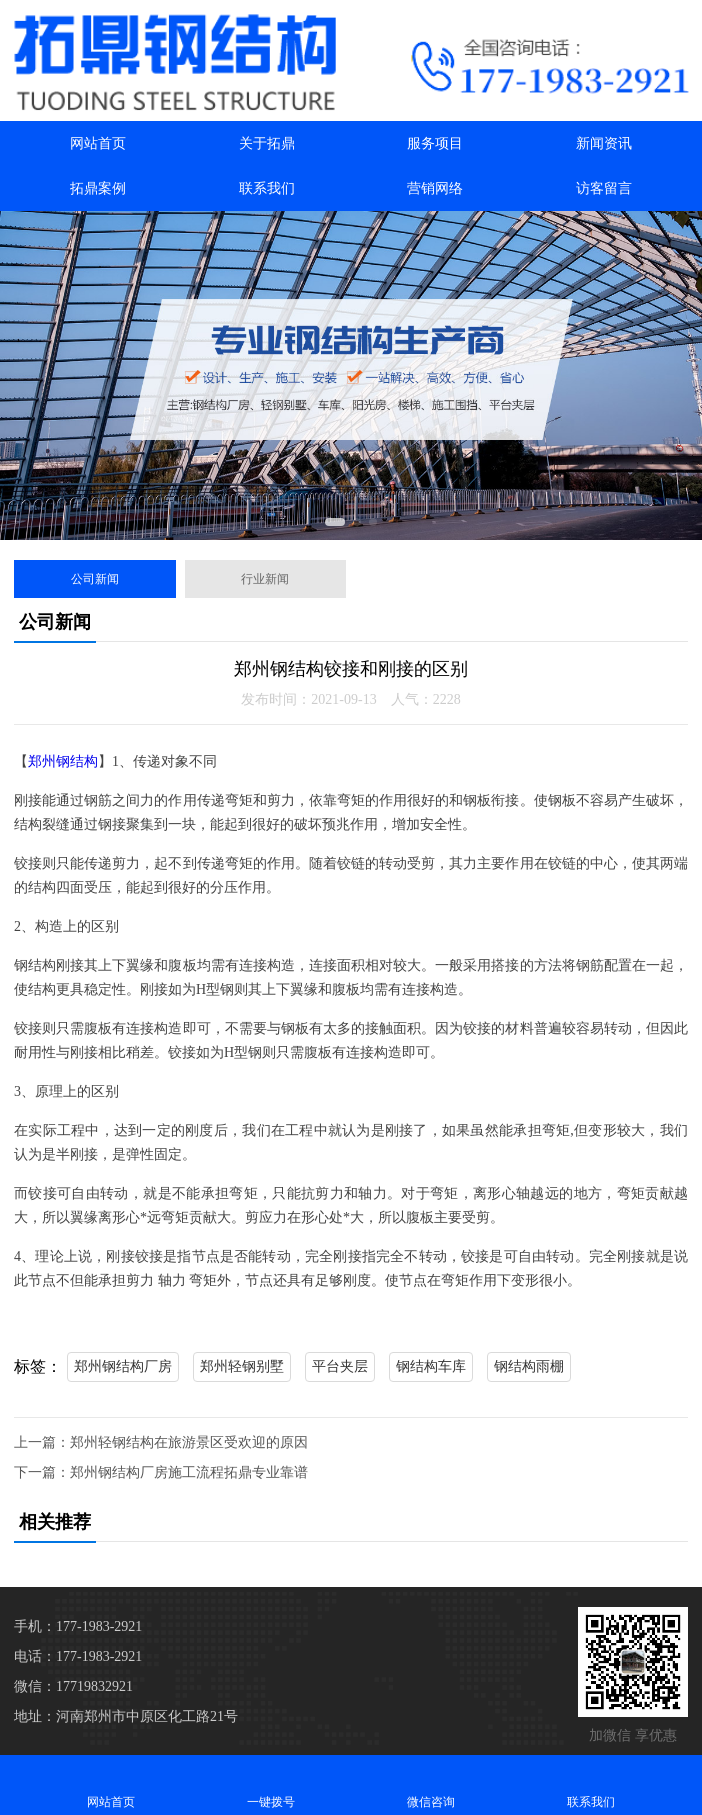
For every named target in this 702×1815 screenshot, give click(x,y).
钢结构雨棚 (529, 1366)
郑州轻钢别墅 (242, 1366)
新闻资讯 (604, 143)
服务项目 (435, 143)
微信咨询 (431, 1784)
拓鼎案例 (98, 188)
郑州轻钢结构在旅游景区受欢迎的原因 (189, 1442)
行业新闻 (265, 579)
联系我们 (267, 188)
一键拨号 (271, 1784)
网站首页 (98, 143)
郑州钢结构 (63, 761)
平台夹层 (340, 1366)
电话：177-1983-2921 (78, 1656)
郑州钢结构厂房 (123, 1366)
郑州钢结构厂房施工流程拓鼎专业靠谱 (189, 1472)
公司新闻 (95, 579)
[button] (335, 522)
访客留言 (604, 188)
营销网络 (435, 188)
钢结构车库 (431, 1366)
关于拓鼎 (267, 143)
